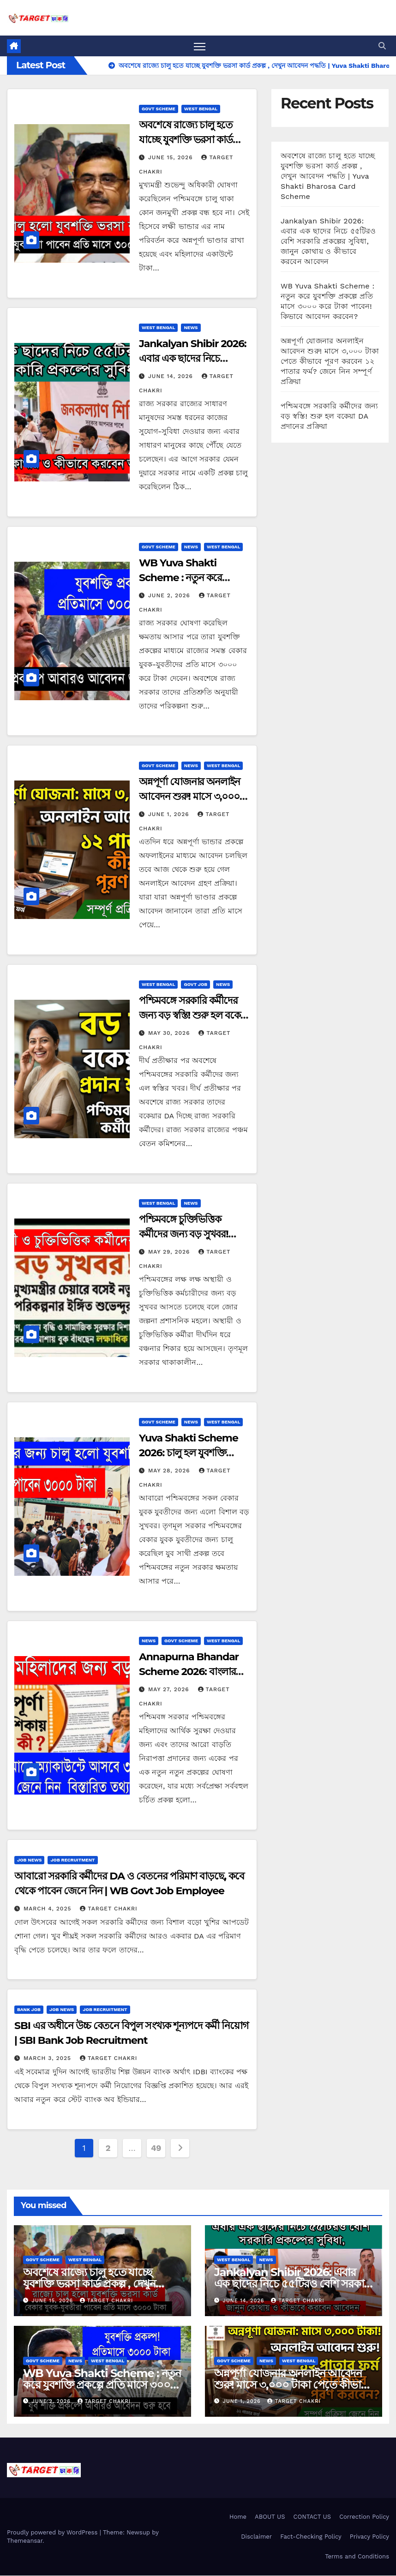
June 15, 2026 (171, 158)
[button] (382, 46)
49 (156, 2148)
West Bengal (200, 109)
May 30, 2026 (170, 1033)
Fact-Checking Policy (311, 2537)
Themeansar (24, 2541)
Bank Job (29, 2009)
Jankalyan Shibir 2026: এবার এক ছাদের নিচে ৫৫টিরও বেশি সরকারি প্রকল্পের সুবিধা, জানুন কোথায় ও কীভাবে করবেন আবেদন (328, 241)
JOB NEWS (29, 1859)
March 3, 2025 (48, 2058)
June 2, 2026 (170, 595)
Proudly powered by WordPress (53, 2532)
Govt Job (195, 984)
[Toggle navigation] (199, 46)
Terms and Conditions (357, 2556)
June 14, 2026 (171, 376)
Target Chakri (108, 1908)
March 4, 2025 (48, 1908)
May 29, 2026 (170, 1252)
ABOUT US (270, 2516)
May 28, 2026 (170, 1471)
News (191, 327)
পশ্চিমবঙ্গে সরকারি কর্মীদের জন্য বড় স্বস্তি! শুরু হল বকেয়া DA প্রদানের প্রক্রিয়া (194, 1016)
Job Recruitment (72, 1859)
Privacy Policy (369, 2537)
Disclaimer (256, 2537)
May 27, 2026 (170, 1690)
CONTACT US (312, 2516)
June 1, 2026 (170, 814)
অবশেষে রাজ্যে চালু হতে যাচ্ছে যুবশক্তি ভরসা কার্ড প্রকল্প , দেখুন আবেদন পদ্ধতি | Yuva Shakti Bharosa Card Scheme (328, 176)
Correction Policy (364, 2516)
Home (237, 2516)
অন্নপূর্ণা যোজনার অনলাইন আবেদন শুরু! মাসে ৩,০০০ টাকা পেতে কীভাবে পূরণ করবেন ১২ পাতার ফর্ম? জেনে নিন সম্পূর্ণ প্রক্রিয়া (330, 361)
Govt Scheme (158, 109)
